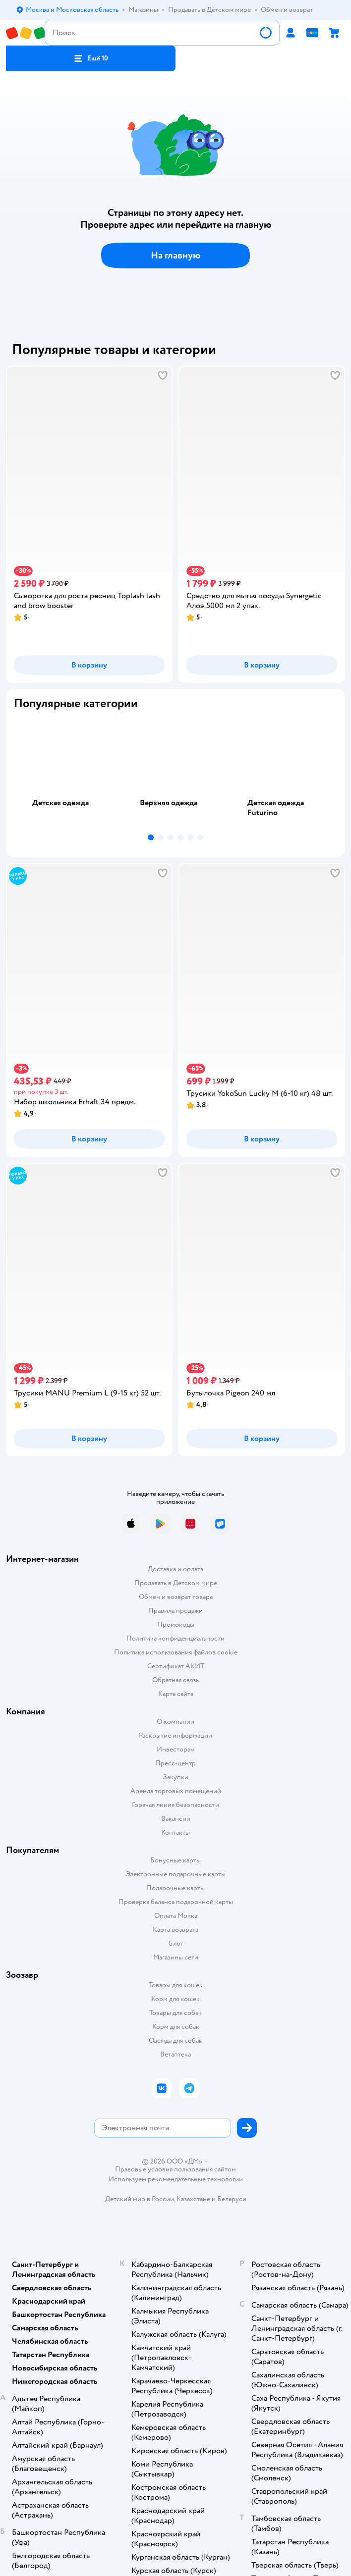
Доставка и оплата (175, 1569)
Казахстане (193, 2199)
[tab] (67, 774)
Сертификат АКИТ (175, 1666)
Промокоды (175, 1624)
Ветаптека (175, 2054)
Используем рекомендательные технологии (176, 2179)
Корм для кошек (175, 1999)
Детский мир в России (139, 2199)
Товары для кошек (176, 1985)
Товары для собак (175, 2013)
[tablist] (175, 774)
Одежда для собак (175, 2040)
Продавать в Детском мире (175, 1583)
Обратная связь (175, 1680)
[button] (91, 58)
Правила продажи (175, 1610)
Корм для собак (175, 2026)
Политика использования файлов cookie (175, 1652)
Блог (176, 1943)
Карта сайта (175, 1694)
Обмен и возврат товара (176, 1597)
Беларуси (231, 2199)
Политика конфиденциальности (175, 1638)
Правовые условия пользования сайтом (175, 2169)
